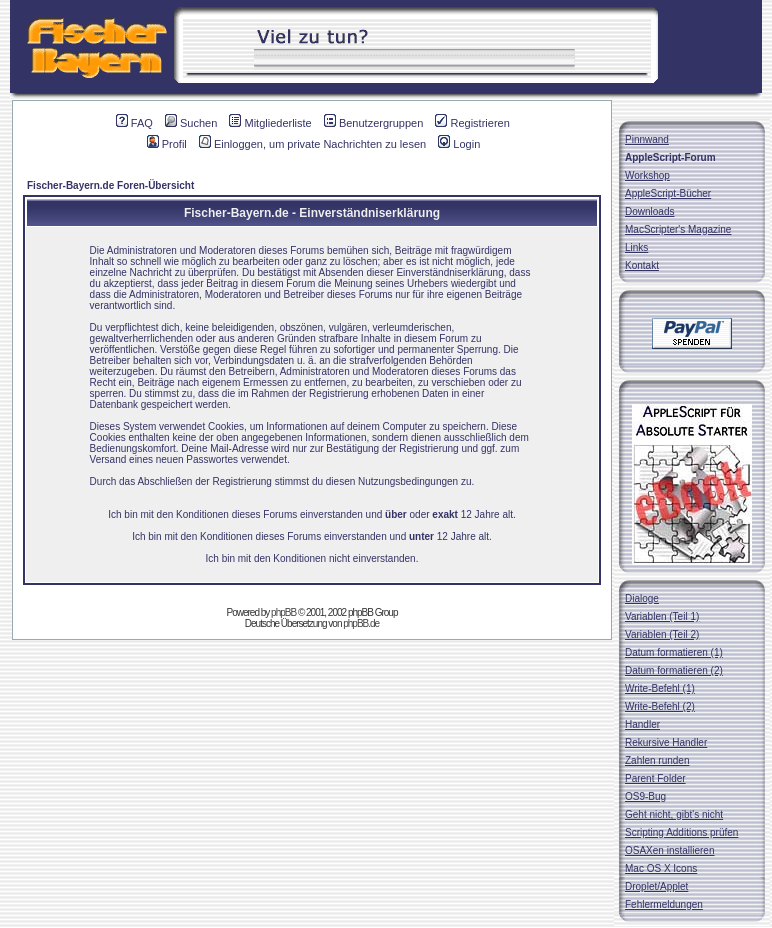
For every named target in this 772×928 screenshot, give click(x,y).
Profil (167, 144)
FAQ (134, 123)
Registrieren (472, 123)
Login (459, 144)
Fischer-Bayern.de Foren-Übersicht (110, 185)
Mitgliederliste (270, 123)
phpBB (283, 612)
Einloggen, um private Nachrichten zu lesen (312, 144)
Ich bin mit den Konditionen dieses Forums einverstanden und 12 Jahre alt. (312, 536)
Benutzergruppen (373, 123)
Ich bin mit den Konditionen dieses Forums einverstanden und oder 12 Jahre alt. (311, 514)
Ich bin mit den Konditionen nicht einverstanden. (312, 558)
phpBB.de (361, 623)
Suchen (191, 123)
